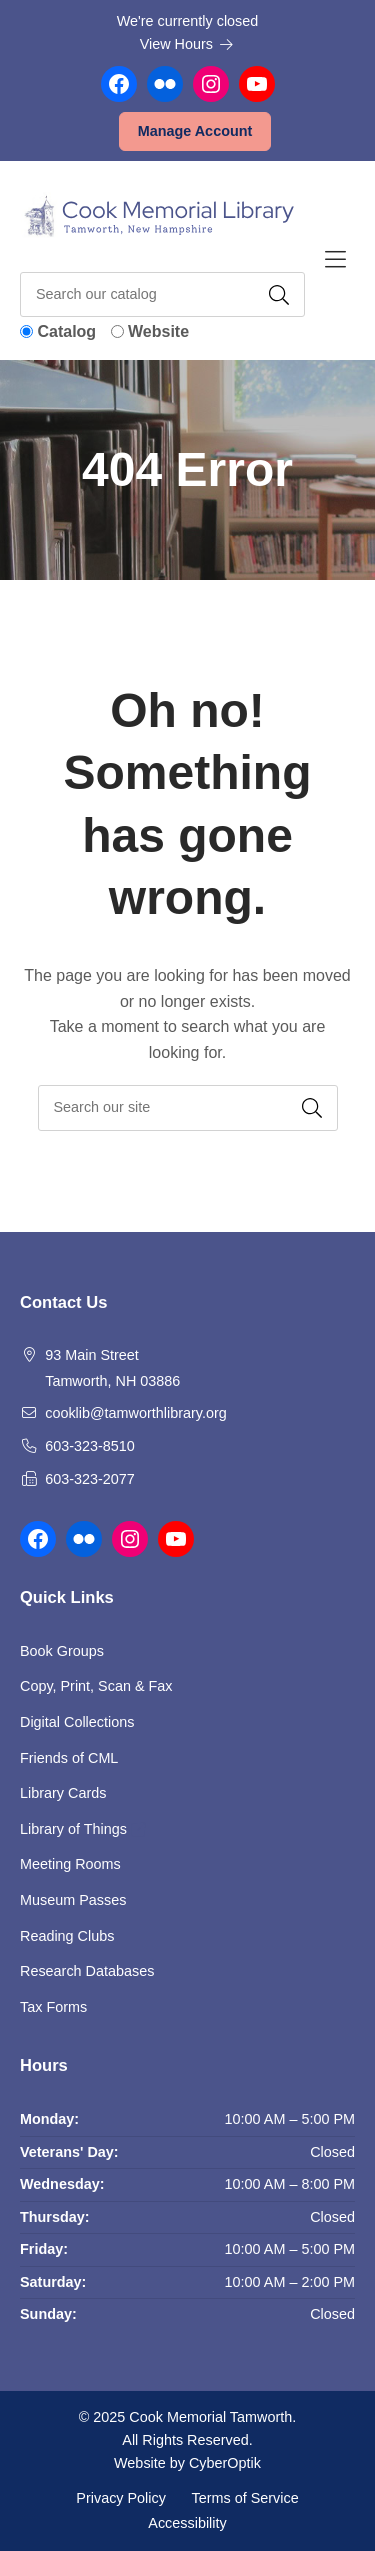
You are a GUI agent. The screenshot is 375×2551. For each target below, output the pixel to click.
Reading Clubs (67, 1936)
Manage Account (195, 131)
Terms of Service (245, 2497)
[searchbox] (188, 1107)
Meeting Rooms (70, 1864)
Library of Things (82, 1829)
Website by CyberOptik (187, 2463)
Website (158, 331)
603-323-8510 (90, 1446)
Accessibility (187, 2523)
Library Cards (63, 1793)
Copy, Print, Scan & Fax (96, 1686)
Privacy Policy (121, 2497)
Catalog (66, 331)
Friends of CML (69, 1758)
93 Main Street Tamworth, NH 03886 (112, 1368)
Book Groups (62, 1651)
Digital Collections (77, 1722)
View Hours (187, 44)
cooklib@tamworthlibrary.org (136, 1413)
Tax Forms (53, 2007)
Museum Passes (73, 1900)
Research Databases (87, 1971)
